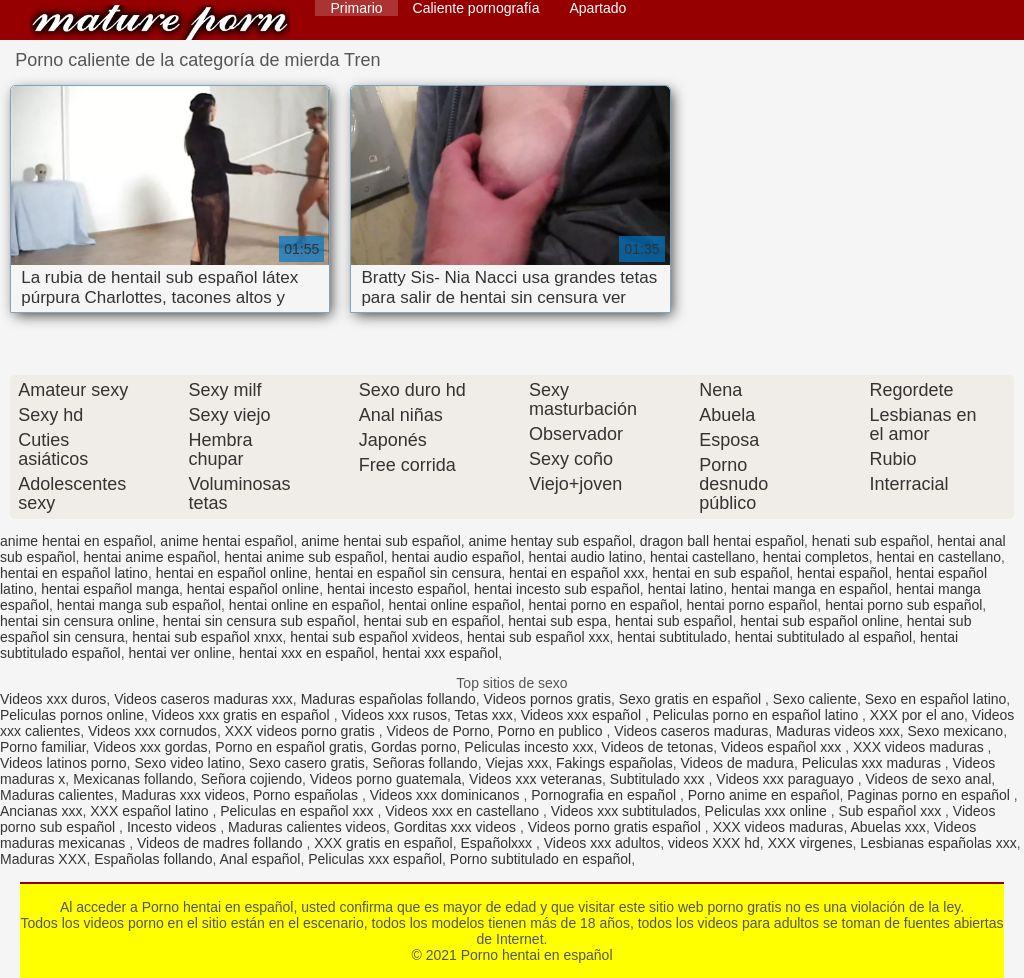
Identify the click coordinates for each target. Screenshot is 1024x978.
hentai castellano (702, 557)
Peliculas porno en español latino (757, 715)
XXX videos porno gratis (302, 731)
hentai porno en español (604, 605)
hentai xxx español (440, 653)
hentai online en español (305, 605)
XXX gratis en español (383, 843)
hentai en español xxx (576, 573)
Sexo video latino (187, 763)
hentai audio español (456, 557)
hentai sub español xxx (538, 637)
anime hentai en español (76, 541)
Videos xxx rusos (394, 715)
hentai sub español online (819, 621)
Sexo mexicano (955, 731)
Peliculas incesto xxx (528, 747)
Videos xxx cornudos (152, 731)
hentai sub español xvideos (374, 637)
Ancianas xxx (41, 811)
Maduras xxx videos (183, 795)
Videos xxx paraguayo (786, 779)
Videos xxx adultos (602, 843)
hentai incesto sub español (557, 589)
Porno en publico (552, 731)
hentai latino (686, 589)
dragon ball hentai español (722, 541)
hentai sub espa (557, 621)
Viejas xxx (516, 763)
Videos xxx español (583, 715)
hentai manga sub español (139, 605)
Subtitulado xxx (659, 779)
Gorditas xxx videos (457, 827)
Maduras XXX (43, 859)
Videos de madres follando (221, 843)
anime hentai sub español (381, 541)
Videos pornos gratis (547, 699)
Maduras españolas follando (388, 699)
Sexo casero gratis (307, 763)
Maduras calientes (57, 795)
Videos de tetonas (657, 747)
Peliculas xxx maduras (873, 763)
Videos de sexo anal (928, 779)
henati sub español (871, 541)
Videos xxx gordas (150, 747)
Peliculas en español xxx (298, 811)
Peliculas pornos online (72, 715)
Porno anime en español (764, 795)
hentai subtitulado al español (823, 637)
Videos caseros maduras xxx (203, 699)
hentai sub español (674, 621)
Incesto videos (173, 827)
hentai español (842, 573)
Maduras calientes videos (307, 827)
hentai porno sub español (903, 605)
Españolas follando (153, 859)
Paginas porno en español (930, 795)
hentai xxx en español (306, 653)
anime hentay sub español (550, 541)
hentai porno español (752, 605)
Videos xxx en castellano (464, 811)
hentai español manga (110, 589)
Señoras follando (425, 763)
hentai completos (816, 557)
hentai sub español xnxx (207, 637)
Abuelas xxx (887, 827)
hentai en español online (232, 573)
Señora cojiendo (251, 779)
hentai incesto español (396, 589)
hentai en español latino (74, 573)
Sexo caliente (815, 699)
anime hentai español (226, 541)
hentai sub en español (431, 621)
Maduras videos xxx (838, 731)
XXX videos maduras (920, 747)
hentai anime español (149, 557)
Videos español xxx (783, 747)
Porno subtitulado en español (540, 859)
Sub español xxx (891, 811)
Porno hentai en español (160, 22)
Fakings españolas (614, 763)
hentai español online (253, 589)
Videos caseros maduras (691, 731)
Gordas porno (414, 747)
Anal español (259, 859)
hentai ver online (179, 653)
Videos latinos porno (63, 763)
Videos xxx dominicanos (447, 795)
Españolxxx (497, 843)
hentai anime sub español (304, 557)
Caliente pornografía (476, 8)
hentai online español (454, 605)
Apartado (597, 8)
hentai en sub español (720, 573)
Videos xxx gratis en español (243, 715)
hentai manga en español (809, 589)
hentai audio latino (586, 557)
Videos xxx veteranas (535, 779)
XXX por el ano (917, 715)
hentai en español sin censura (408, 573)
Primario (356, 8)
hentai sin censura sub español (259, 621)
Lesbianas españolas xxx (938, 843)
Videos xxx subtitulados (624, 811)
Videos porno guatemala (386, 779)
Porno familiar (43, 747)
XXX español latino (151, 811)
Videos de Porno (438, 731)
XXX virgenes (810, 843)
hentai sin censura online (77, 621)
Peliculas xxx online (768, 811)
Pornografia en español (605, 795)
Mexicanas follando (133, 779)
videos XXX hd (714, 843)
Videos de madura (737, 763)
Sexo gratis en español (692, 699)
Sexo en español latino (936, 699)
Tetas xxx (484, 715)
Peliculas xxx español (375, 859)
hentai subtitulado (672, 637)
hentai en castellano (938, 557)
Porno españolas (307, 795)
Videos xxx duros (53, 699)
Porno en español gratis (289, 747)
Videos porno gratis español (616, 827)
